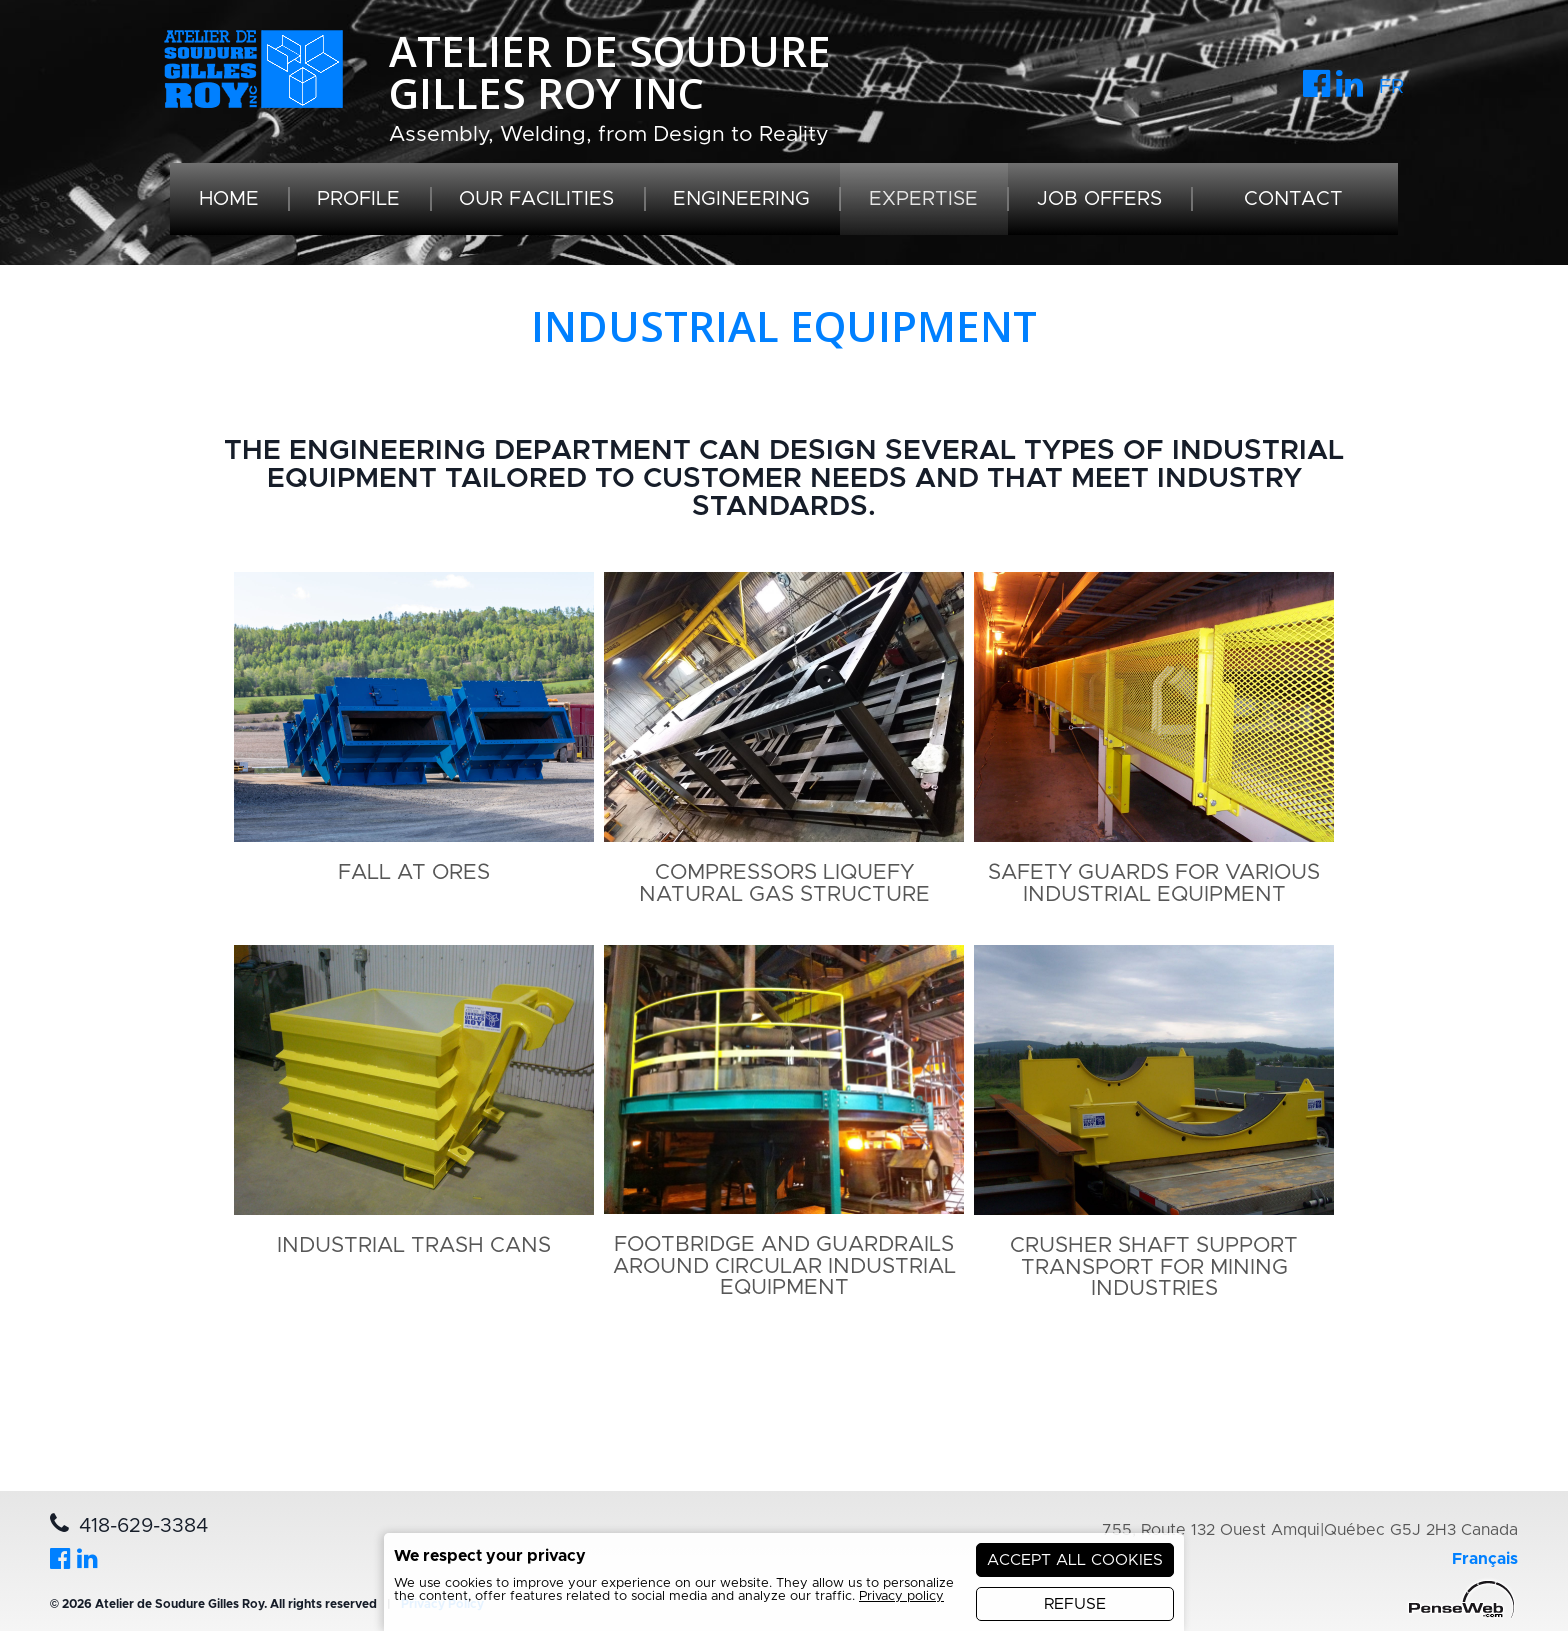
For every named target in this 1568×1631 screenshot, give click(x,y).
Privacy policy (901, 1596)
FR (1391, 87)
